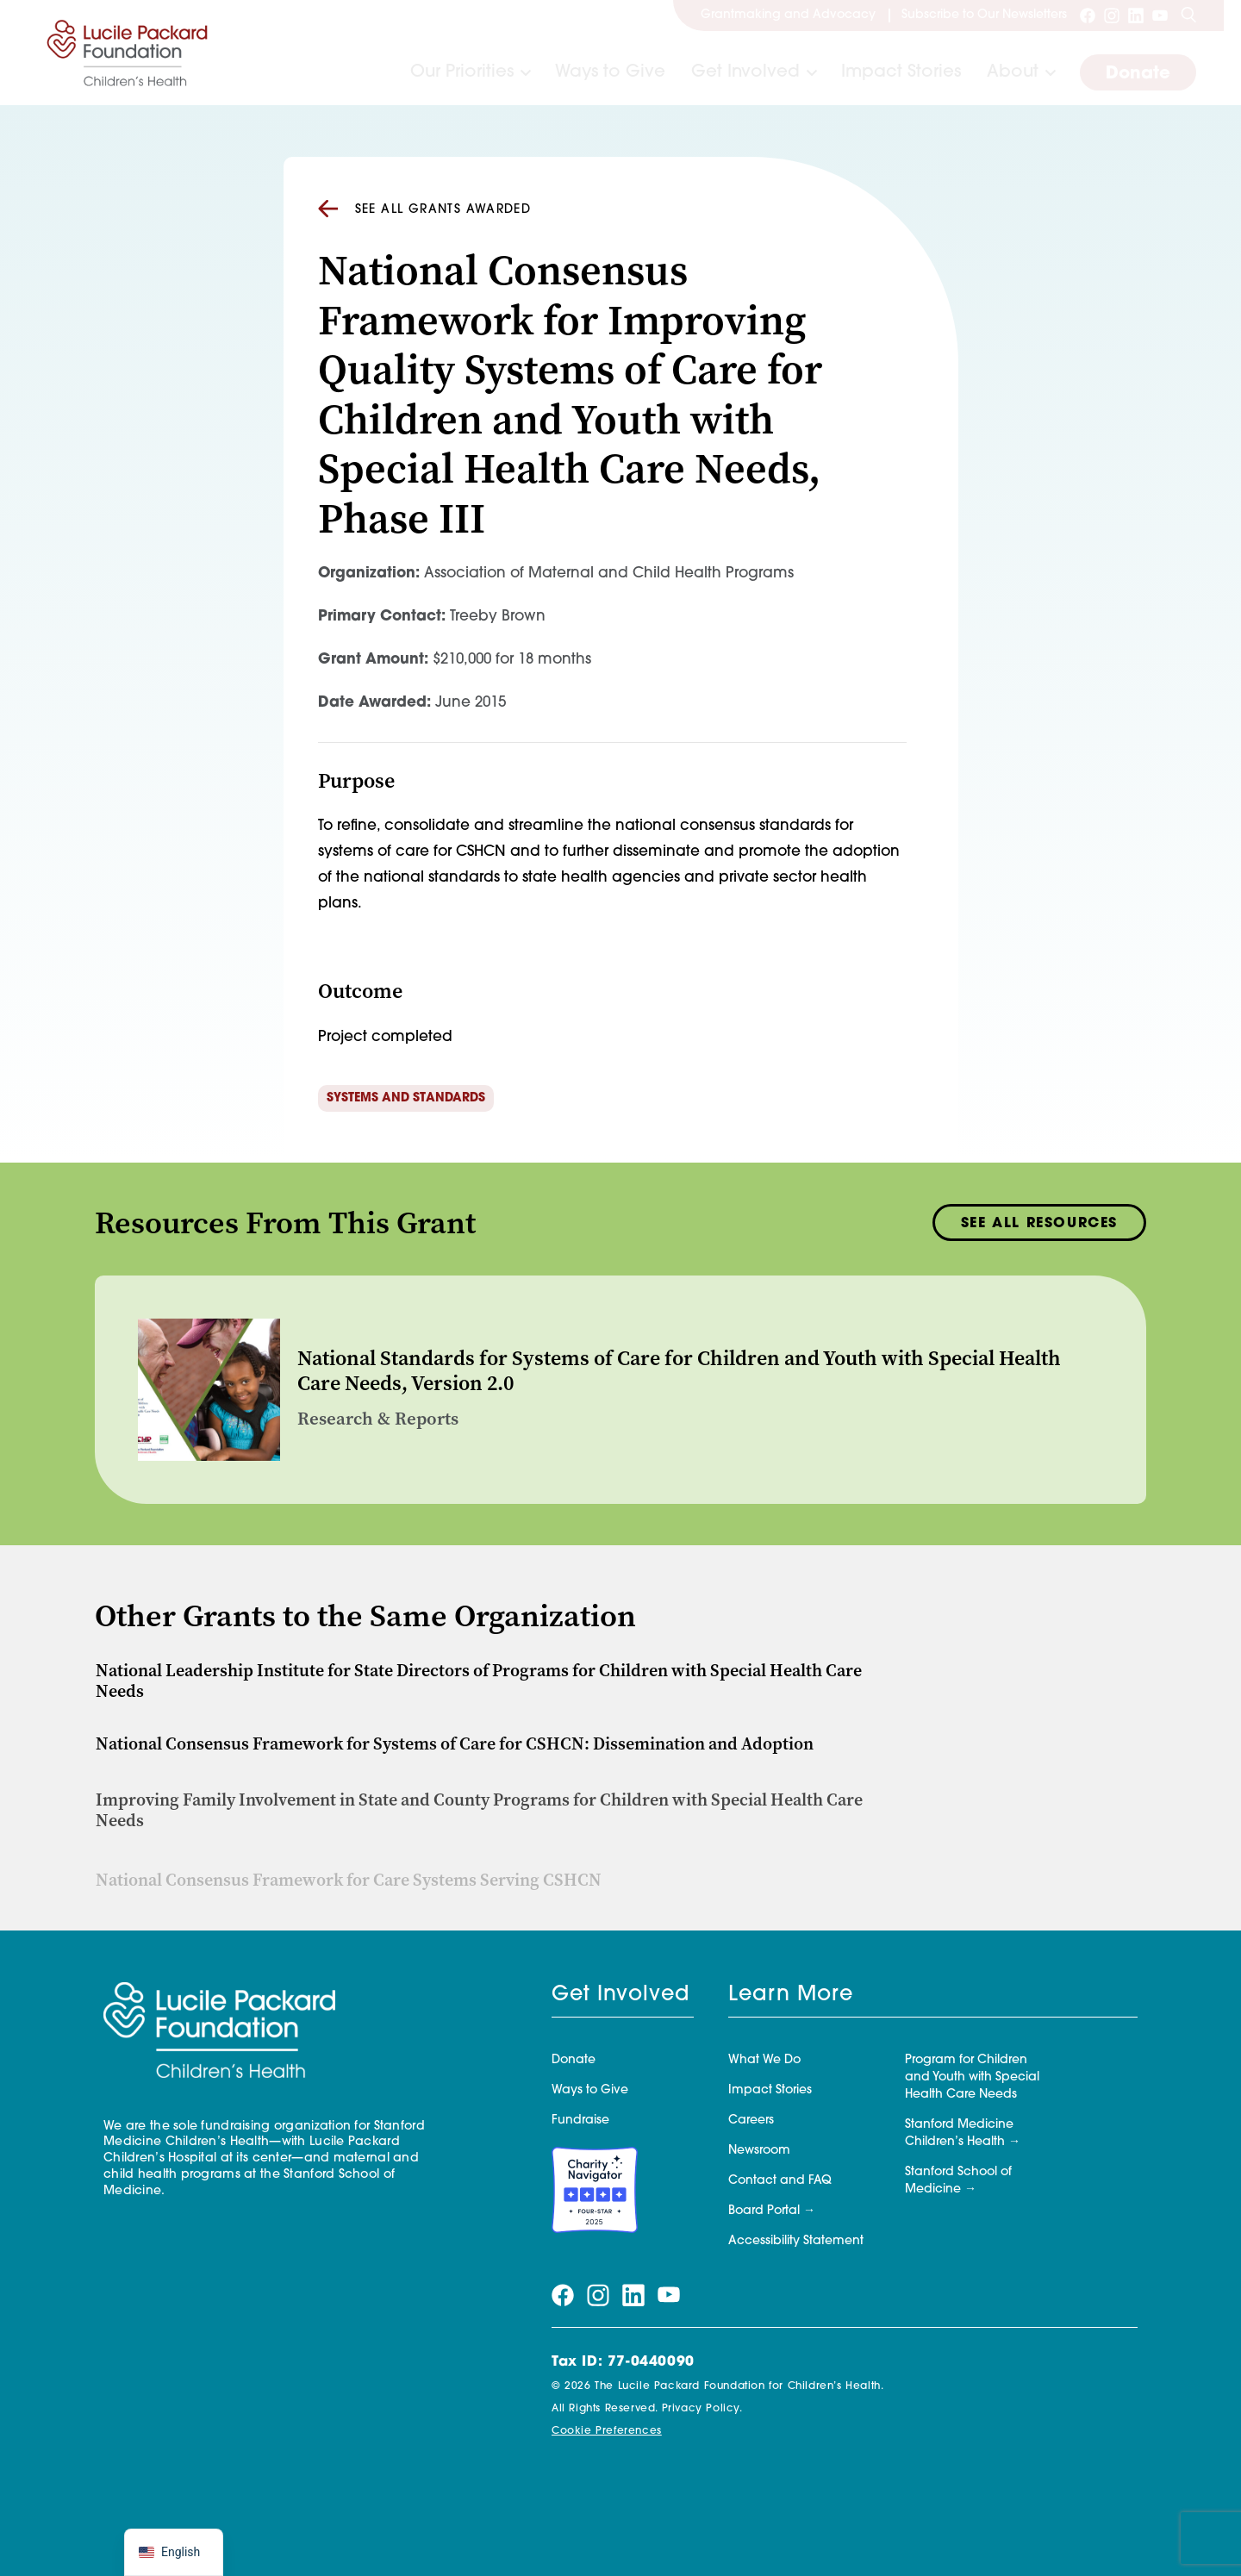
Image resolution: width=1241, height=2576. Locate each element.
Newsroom (759, 2150)
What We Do (764, 2060)
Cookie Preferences (607, 2431)
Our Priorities (462, 72)
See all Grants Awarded (425, 209)
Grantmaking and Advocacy (788, 15)
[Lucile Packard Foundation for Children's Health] (127, 52)
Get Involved (745, 72)
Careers (751, 2120)
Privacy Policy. (702, 2409)
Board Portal (764, 2211)
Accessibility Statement (796, 2241)
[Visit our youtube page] (1160, 15)
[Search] (1188, 15)
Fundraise (580, 2120)
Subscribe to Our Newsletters (984, 15)
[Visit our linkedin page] (1136, 15)
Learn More (790, 1995)
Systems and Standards (406, 1098)
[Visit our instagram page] (1111, 15)
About (1012, 72)
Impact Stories (901, 72)
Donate (1138, 74)
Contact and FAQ (780, 2180)
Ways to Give (610, 72)
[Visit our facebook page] (1087, 15)
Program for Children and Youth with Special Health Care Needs (972, 2077)
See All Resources (1039, 1230)
